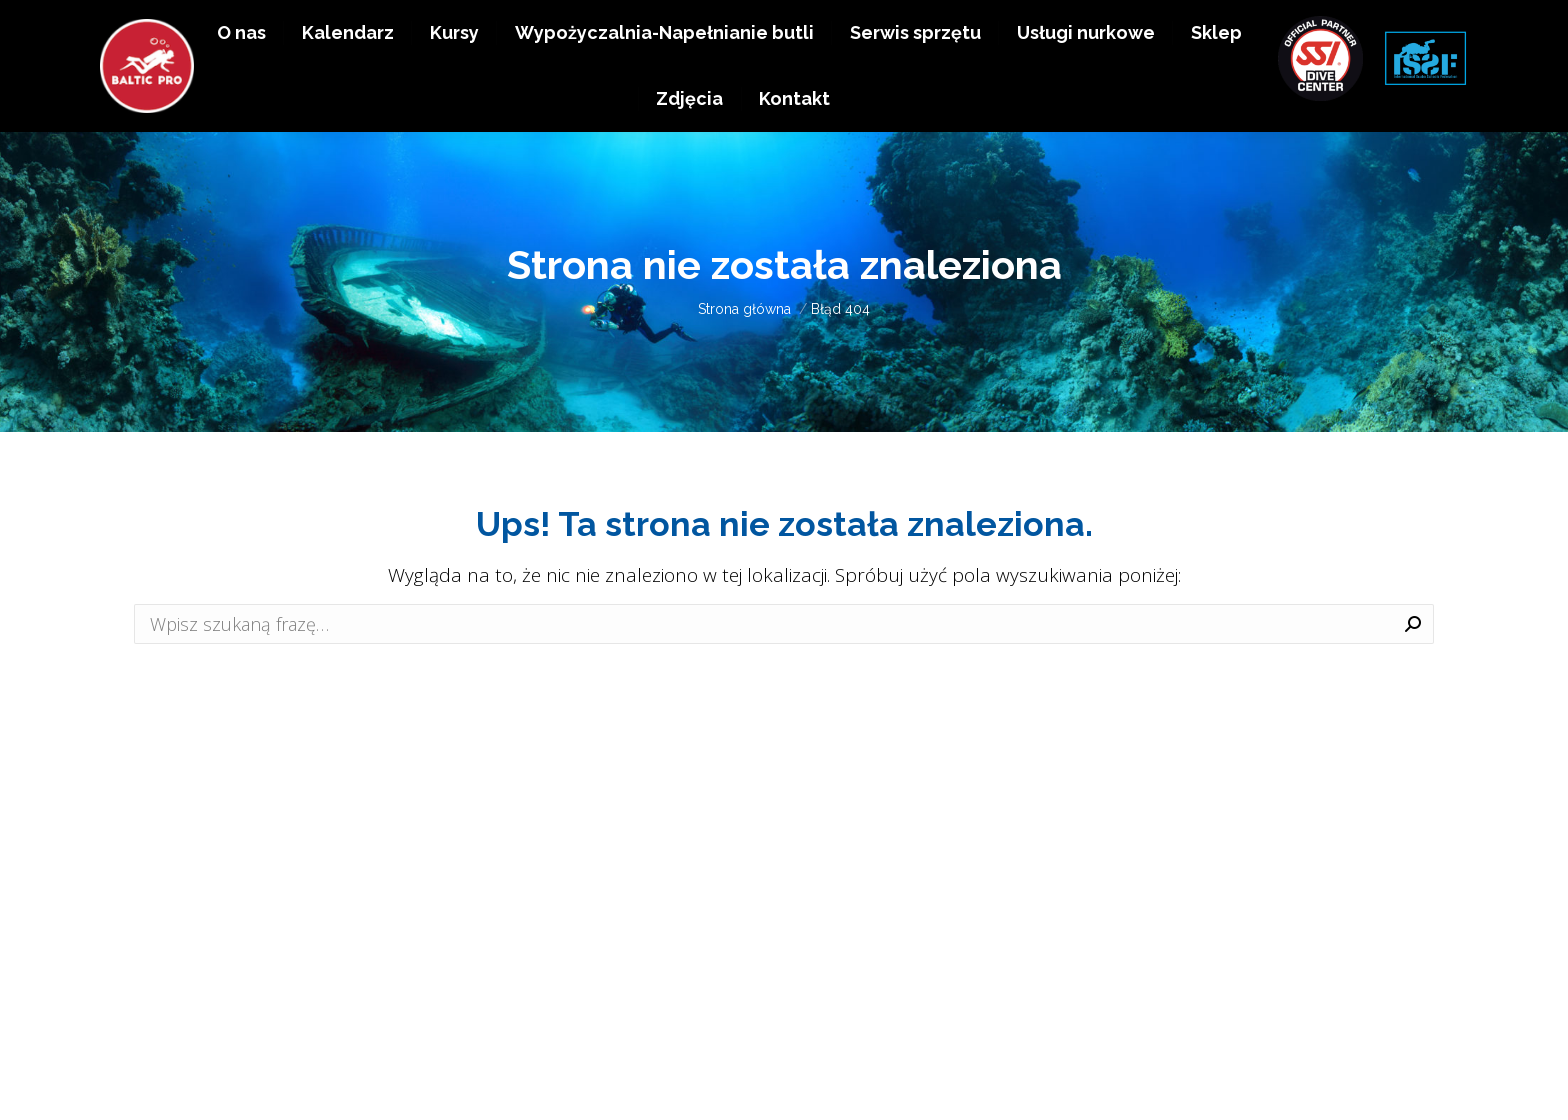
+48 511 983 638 (1305, 28)
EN (1440, 28)
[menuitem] (241, 81)
